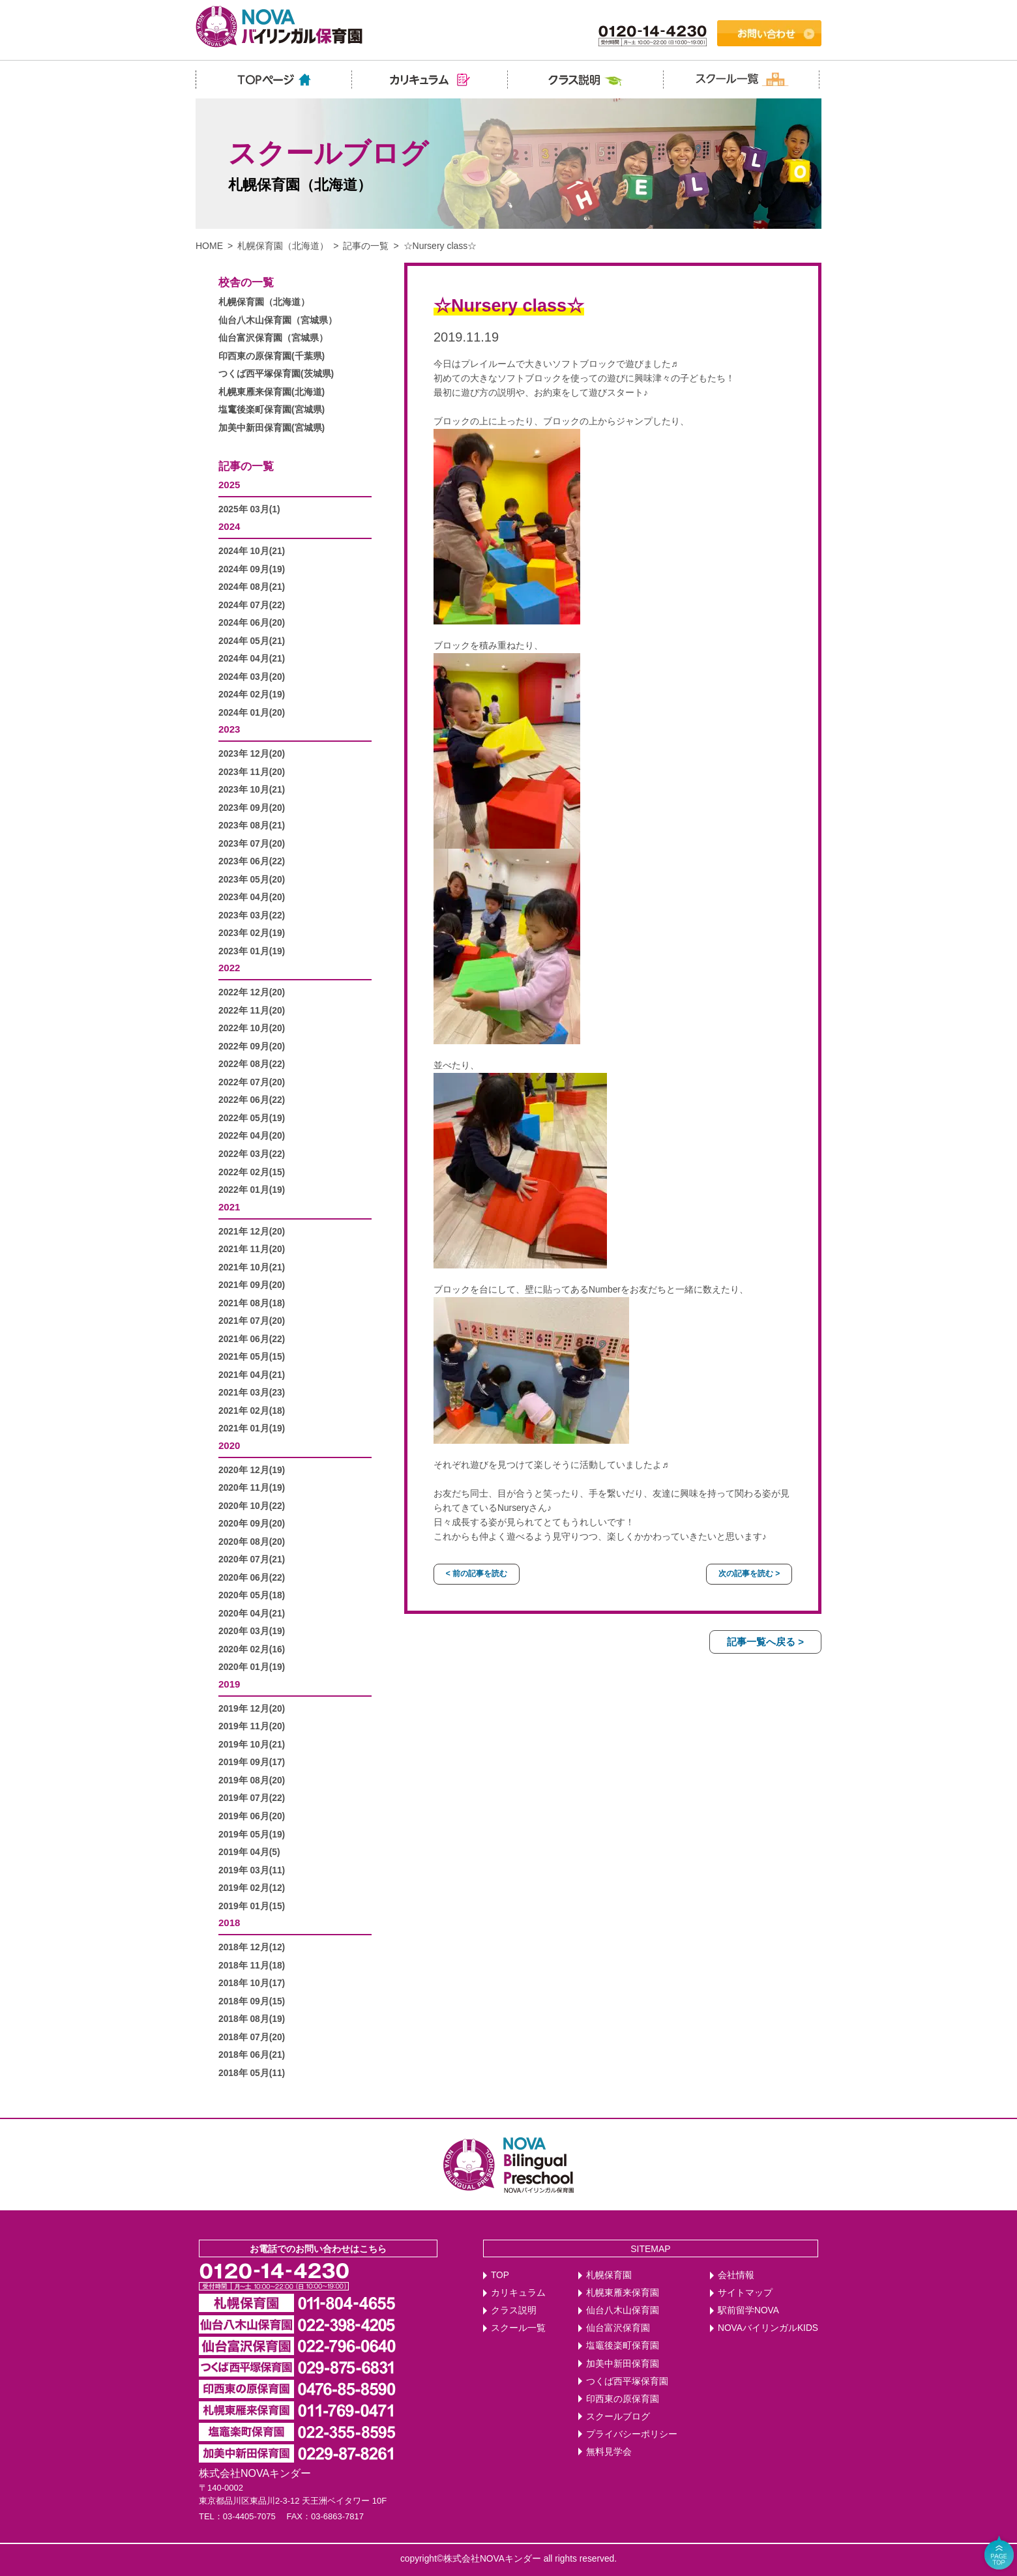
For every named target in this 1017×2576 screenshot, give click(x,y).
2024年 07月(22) (251, 605)
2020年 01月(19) (251, 1667)
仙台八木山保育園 (622, 2310)
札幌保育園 (609, 2275)
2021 (229, 1206)
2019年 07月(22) (251, 1798)
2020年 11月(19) (251, 1488)
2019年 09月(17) (251, 1762)
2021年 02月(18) (251, 1411)
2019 (229, 1684)
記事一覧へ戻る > (765, 1641)
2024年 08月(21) (251, 587)
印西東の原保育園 (622, 2399)
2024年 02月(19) (251, 694)
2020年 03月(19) (251, 1631)
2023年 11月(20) (251, 772)
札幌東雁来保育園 (622, 2293)
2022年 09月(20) (251, 1046)
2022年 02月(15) (251, 1172)
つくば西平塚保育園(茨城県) (276, 374)
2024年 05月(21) (251, 641)
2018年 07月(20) (251, 2037)
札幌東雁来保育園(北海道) (271, 392)
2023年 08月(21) (251, 825)
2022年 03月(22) (251, 1154)
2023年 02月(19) (251, 933)
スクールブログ (618, 2417)
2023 (229, 729)
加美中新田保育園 (622, 2364)
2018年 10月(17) (251, 1983)
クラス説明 (514, 2310)
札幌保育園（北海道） (283, 246)
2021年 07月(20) (251, 1321)
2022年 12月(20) (251, 992)
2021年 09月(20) (251, 1285)
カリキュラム (518, 2293)
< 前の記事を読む (476, 1573)
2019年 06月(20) (251, 1816)
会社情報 (736, 2275)
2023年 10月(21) (251, 790)
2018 (229, 1922)
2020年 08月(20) (251, 1542)
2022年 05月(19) (251, 1118)
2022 (229, 967)
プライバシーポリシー (631, 2434)
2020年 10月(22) (251, 1506)
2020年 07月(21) (251, 1559)
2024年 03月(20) (251, 677)
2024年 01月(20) (251, 713)
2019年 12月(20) (251, 1709)
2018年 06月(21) (251, 2055)
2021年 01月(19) (251, 1428)
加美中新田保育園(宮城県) (271, 428)
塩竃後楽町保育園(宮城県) (271, 410)
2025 (229, 484)
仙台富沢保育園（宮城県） (273, 338)
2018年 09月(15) (251, 2001)
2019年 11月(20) (251, 1726)
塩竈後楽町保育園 (622, 2345)
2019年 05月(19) (251, 1834)
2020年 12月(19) (251, 1470)
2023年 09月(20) (251, 808)
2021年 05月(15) (251, 1357)
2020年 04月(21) (251, 1613)
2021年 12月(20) (251, 1232)
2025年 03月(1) (249, 509)
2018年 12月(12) (251, 1947)
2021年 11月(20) (251, 1249)
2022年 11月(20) (251, 1011)
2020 (229, 1445)
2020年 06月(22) (251, 1578)
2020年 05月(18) (251, 1595)
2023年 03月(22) (251, 915)
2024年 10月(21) (251, 551)
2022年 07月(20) (251, 1082)
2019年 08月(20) (251, 1780)
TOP (500, 2275)
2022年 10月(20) (251, 1028)
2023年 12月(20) (251, 754)
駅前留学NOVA (748, 2310)
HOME (209, 246)
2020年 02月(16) (251, 1649)
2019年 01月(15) (251, 1906)
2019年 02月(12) (251, 1888)
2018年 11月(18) (251, 1965)
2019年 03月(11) (251, 1870)
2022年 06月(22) (251, 1100)
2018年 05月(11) (251, 2073)
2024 (229, 526)
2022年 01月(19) (251, 1190)
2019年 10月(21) (251, 1744)
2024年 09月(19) (251, 569)
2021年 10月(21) (251, 1267)
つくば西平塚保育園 (627, 2381)
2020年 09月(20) (251, 1524)
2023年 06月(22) (251, 861)
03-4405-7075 (249, 2516)
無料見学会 (609, 2452)
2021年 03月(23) (251, 1393)
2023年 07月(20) (251, 844)
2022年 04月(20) (251, 1136)
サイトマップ (745, 2293)
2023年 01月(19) (251, 951)
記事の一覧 (366, 246)
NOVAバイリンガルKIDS (768, 2328)
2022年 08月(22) (251, 1064)
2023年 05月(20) (251, 880)
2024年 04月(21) (251, 659)
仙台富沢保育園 (618, 2328)
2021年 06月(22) (251, 1339)
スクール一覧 (518, 2328)
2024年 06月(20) (251, 623)
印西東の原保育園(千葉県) (271, 356)
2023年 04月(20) (251, 897)
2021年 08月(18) (251, 1303)
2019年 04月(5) (249, 1852)
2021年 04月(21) (251, 1375)
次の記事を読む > (749, 1573)
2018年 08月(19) (251, 2019)
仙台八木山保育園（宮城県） (277, 320)
